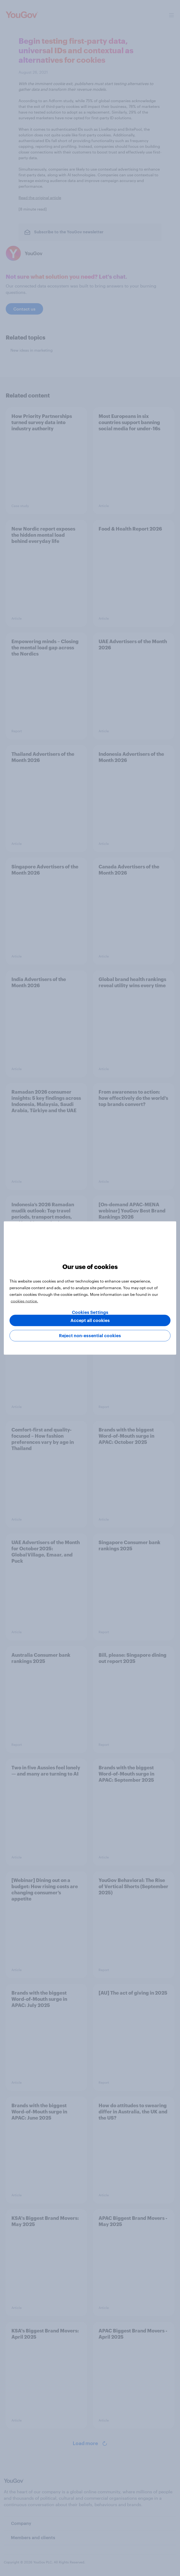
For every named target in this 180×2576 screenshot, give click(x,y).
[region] (90, 1288)
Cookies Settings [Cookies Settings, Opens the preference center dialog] (90, 1312)
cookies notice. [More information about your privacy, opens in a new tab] (24, 1301)
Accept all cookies (90, 1320)
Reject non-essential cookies (90, 1336)
